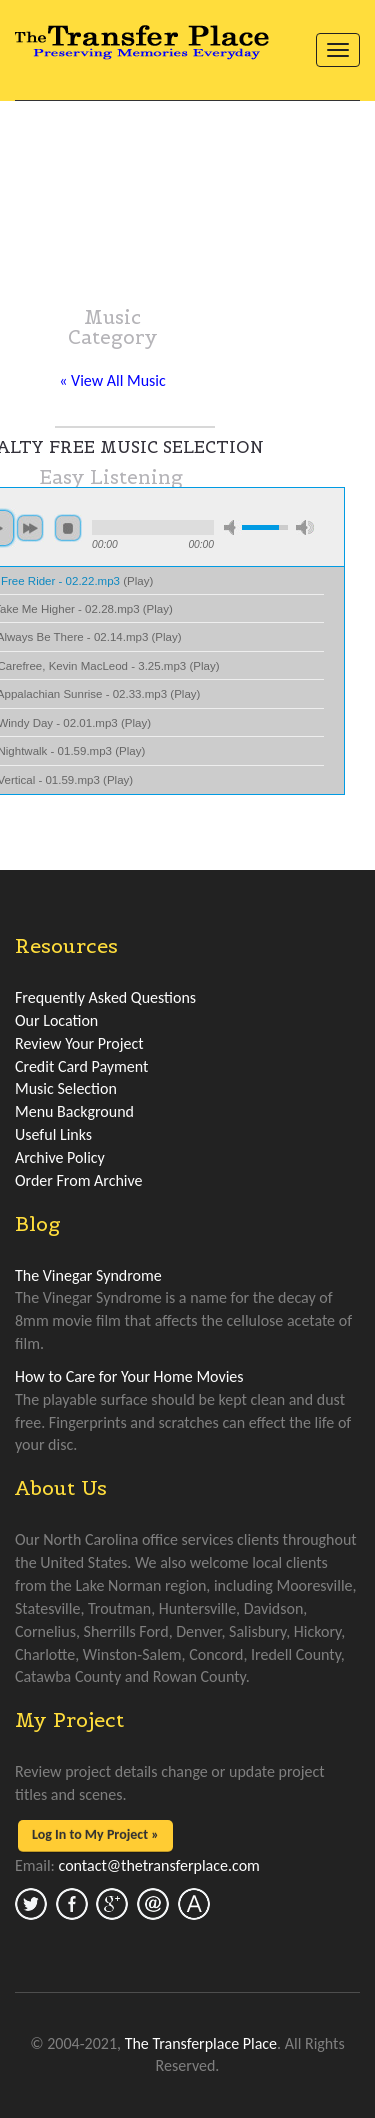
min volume (233, 527)
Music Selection (66, 1088)
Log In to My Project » (95, 1834)
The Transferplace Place (201, 2043)
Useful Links (53, 1134)
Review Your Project (79, 1043)
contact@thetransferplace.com (159, 1865)
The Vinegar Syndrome (88, 1275)
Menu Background (74, 1111)
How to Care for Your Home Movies (129, 1376)
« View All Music (112, 380)
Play (138, 581)
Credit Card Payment (81, 1066)
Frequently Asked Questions (105, 997)
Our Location (56, 1020)
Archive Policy (60, 1157)
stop (68, 528)
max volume (305, 527)
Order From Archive (79, 1180)
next (30, 528)
